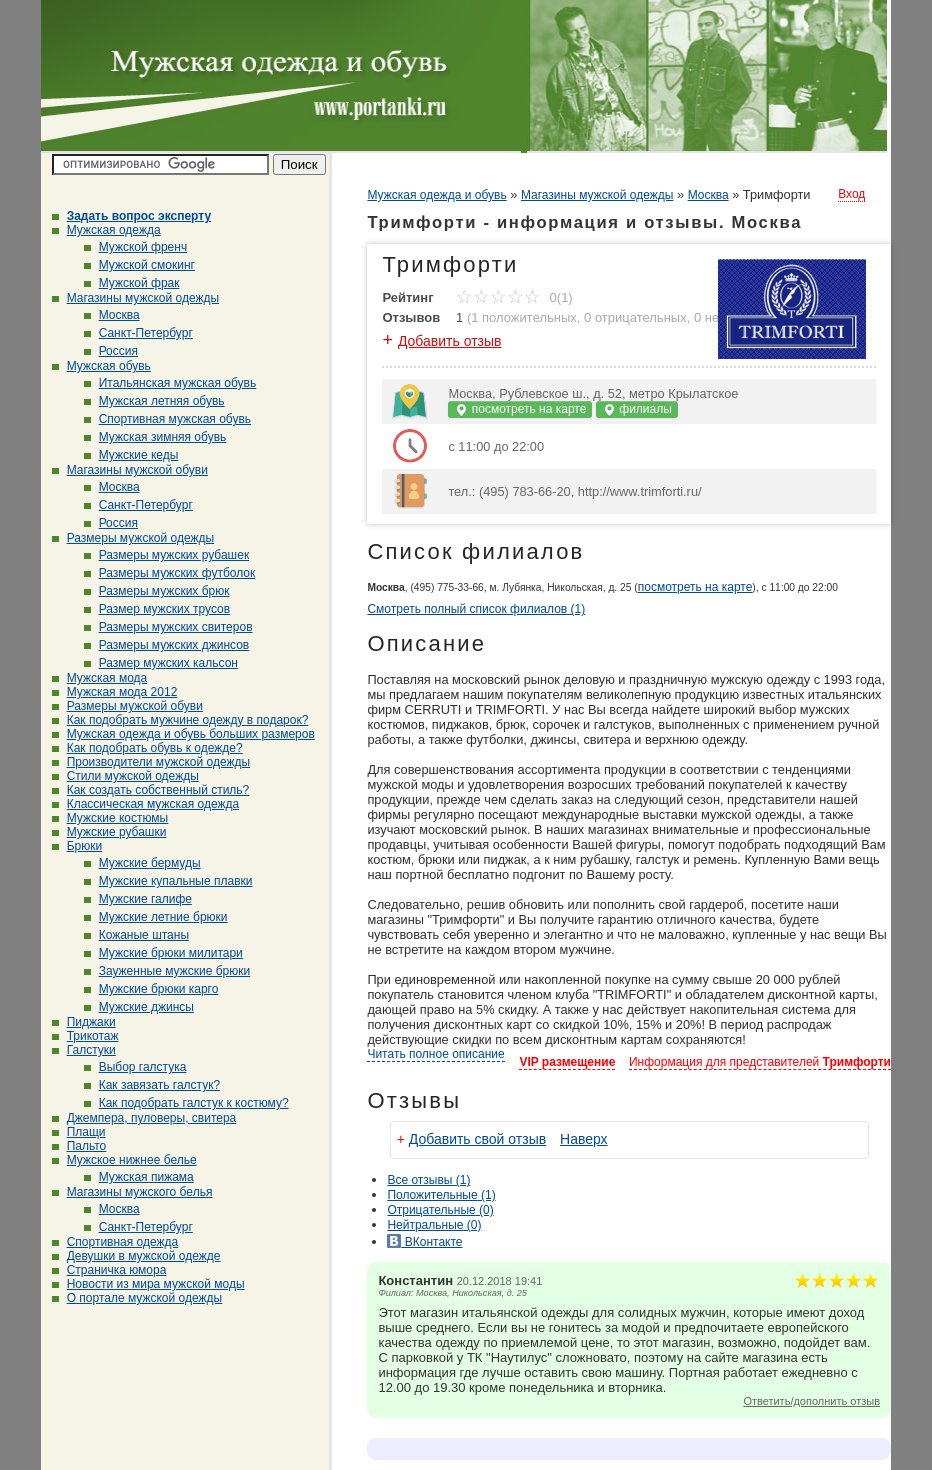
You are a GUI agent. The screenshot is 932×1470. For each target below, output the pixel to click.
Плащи (79, 1132)
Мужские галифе (138, 899)
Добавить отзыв (450, 341)
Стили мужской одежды (125, 776)
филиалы (637, 409)
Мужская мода (100, 678)
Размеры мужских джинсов (167, 645)
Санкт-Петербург (138, 333)
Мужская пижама (139, 1177)
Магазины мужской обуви (130, 470)
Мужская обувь (101, 366)
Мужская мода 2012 (115, 692)
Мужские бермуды (142, 863)
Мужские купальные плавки (168, 881)
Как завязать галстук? (152, 1085)
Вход (851, 194)
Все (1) (428, 1180)
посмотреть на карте (520, 409)
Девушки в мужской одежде (136, 1256)
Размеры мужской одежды (133, 538)
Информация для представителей (760, 1062)
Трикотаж (85, 1036)
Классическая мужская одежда (146, 804)
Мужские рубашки (109, 832)
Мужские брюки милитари (163, 953)
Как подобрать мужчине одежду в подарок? (180, 720)
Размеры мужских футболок (170, 573)
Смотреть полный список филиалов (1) (476, 609)
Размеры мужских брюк (157, 591)
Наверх (584, 1139)
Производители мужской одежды (151, 762)
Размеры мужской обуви (127, 706)
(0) (440, 1210)
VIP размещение (567, 1062)
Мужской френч (136, 247)
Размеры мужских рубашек (167, 555)
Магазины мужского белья (132, 1192)
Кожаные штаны (136, 935)
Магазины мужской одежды (136, 298)
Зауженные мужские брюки (167, 971)
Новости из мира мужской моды (148, 1284)
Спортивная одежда (115, 1242)
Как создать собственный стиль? (151, 790)
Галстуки (84, 1050)
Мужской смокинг (139, 265)
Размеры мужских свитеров (168, 627)
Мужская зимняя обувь (155, 437)
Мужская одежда (106, 230)
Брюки (77, 846)
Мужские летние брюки (156, 917)
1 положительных (524, 317)
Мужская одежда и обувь (436, 195)
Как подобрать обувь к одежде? (147, 748)
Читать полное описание (435, 1054)
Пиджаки (84, 1022)
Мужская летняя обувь (154, 401)
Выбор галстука (135, 1067)
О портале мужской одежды (137, 1298)
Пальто (79, 1146)
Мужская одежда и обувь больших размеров (183, 734)
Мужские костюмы (110, 818)
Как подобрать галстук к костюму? (186, 1103)
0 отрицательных (635, 317)
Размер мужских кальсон (161, 663)
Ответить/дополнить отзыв (811, 1401)
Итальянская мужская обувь (170, 383)
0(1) (514, 297)
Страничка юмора (109, 1270)
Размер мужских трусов (157, 609)
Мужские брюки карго (151, 989)
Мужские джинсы (139, 1007)
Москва (112, 315)
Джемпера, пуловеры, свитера (144, 1118)
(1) (441, 1195)
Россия (111, 351)
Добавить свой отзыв (477, 1139)
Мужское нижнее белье (124, 1160)
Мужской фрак (132, 283)
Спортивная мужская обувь (167, 419)
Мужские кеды (131, 455)
